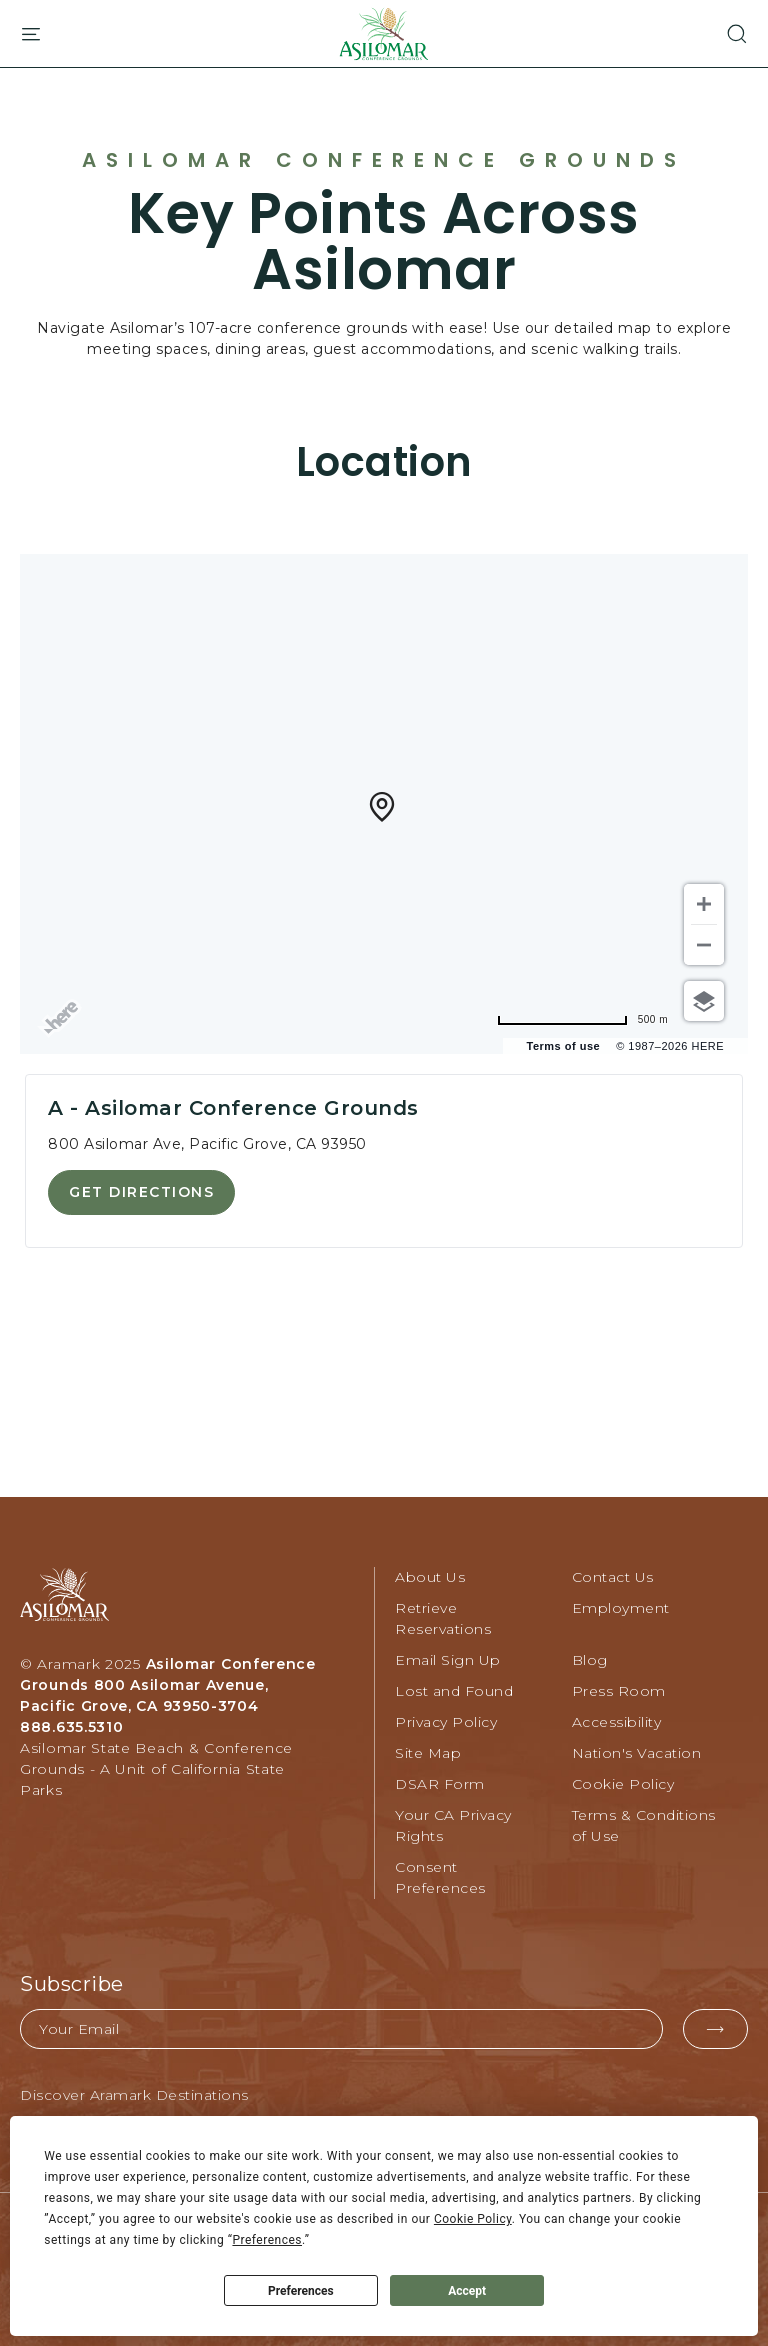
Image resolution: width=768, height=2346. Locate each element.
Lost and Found (454, 1691)
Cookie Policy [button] (473, 2219)
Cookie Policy (623, 1784)
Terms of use (564, 1046)
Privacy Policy (446, 1722)
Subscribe (72, 1984)
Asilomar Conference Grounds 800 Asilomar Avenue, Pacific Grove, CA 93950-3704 (168, 1685)
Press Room (619, 1691)
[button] (726, 34)
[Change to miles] (620, 1019)
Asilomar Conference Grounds (384, 160)
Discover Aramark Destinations (134, 2095)
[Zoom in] (704, 904)
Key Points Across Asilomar (384, 242)
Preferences (301, 2291)
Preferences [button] (267, 2240)
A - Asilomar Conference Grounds (233, 1108)
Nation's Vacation (637, 1753)
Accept (467, 2291)
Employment (621, 1608)
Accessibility (617, 1722)
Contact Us (613, 1577)
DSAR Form (440, 1784)
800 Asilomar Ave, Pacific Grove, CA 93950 (207, 1144)
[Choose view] (704, 1001)
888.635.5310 (71, 1727)
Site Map (428, 1753)
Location (384, 462)
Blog (590, 1660)
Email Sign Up (448, 1660)
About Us (430, 1577)
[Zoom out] (704, 945)
